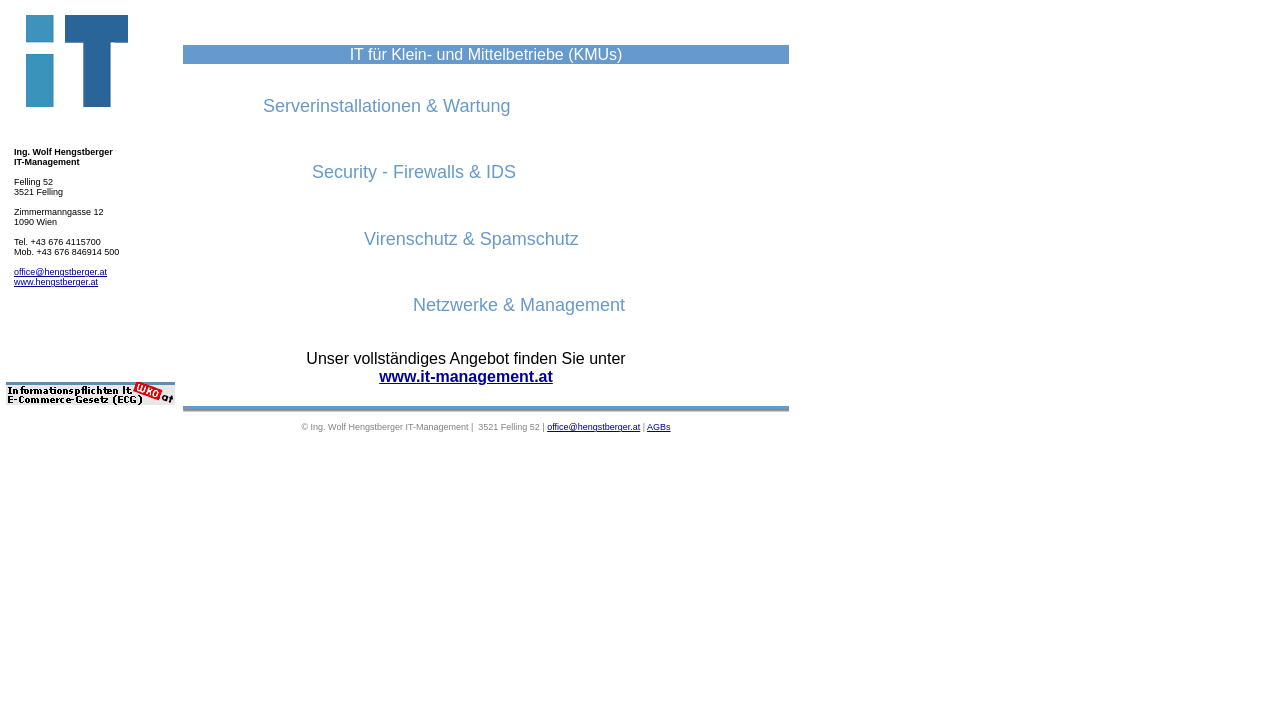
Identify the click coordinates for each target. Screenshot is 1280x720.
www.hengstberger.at (56, 282)
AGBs (659, 427)
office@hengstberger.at (60, 272)
